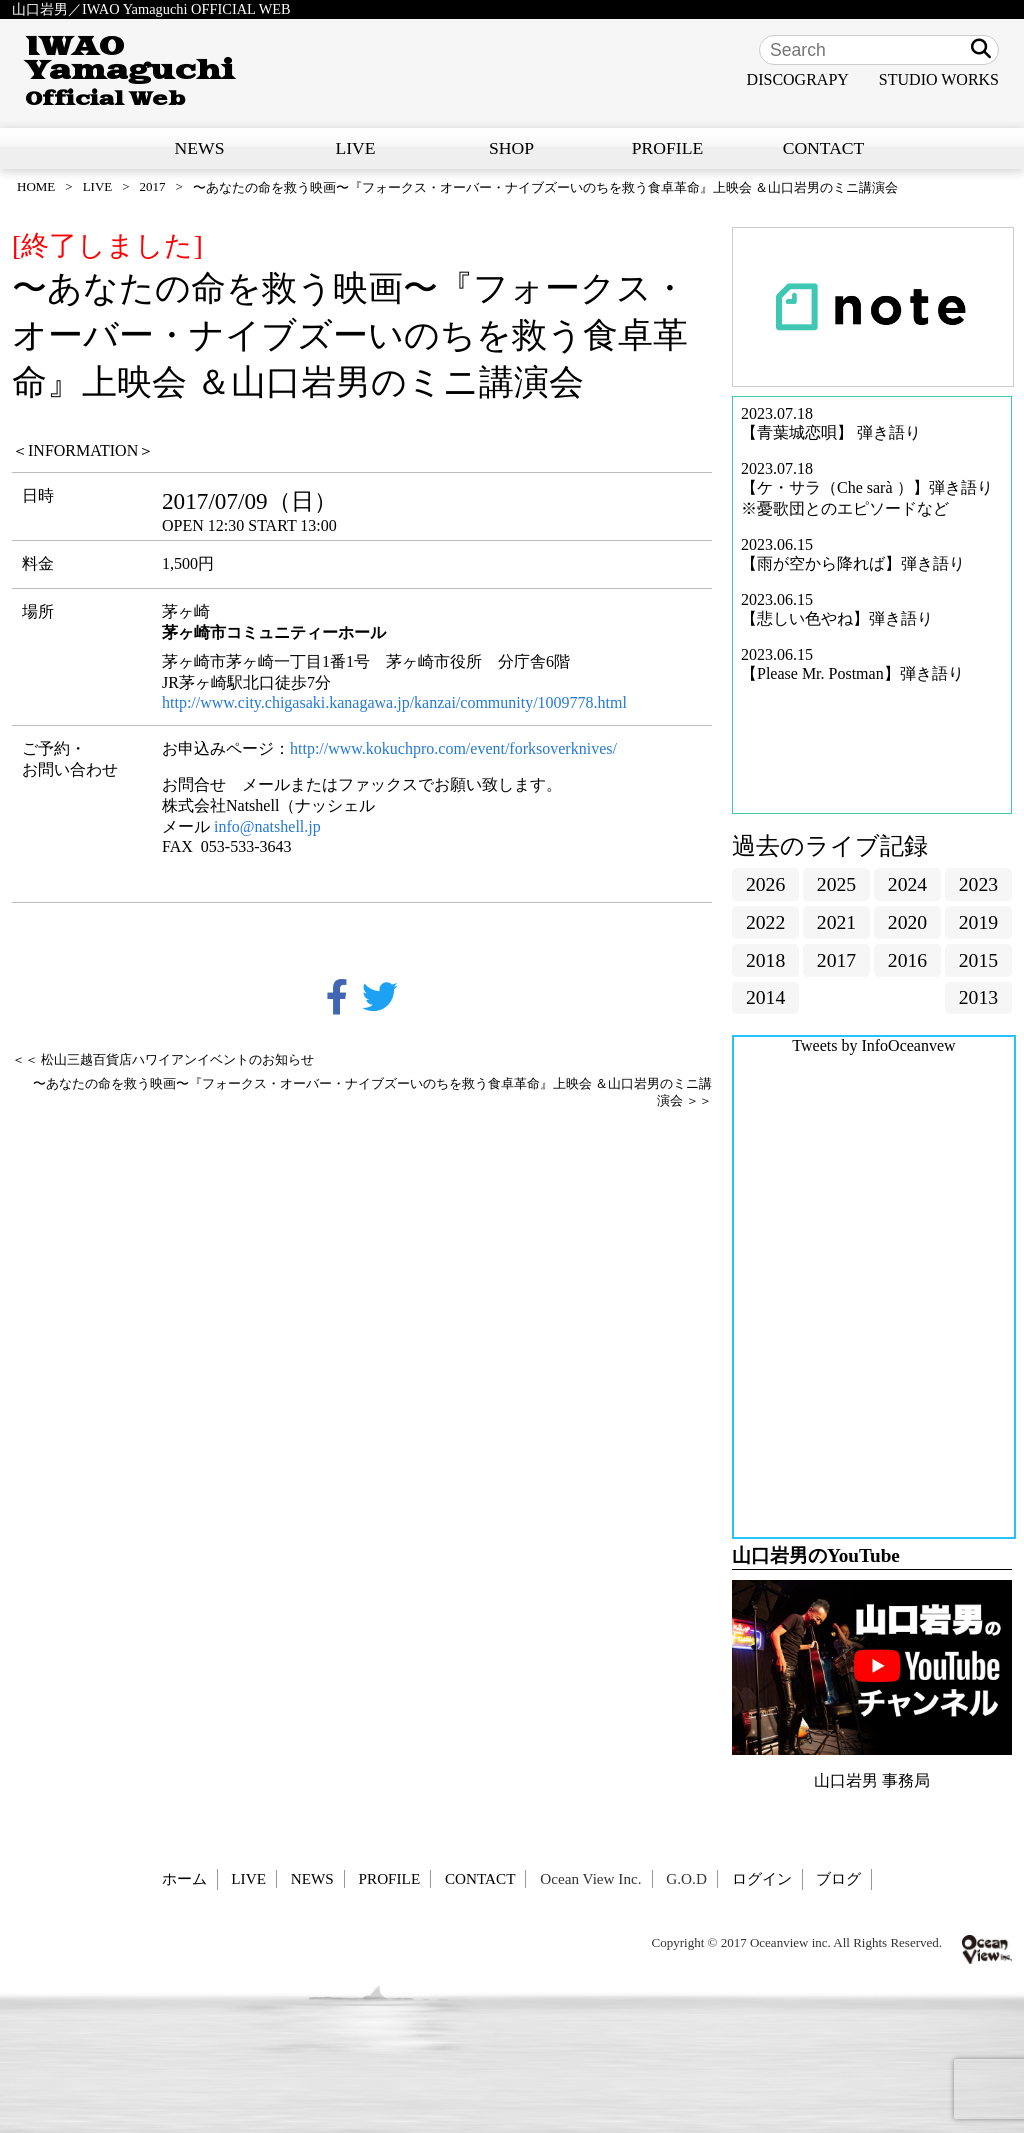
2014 (765, 997)
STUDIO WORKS (939, 79)
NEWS (200, 148)
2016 (907, 960)
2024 (907, 884)
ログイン (762, 1878)
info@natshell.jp (267, 826)
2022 (765, 922)
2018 (765, 960)
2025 (836, 884)
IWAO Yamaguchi (129, 71)
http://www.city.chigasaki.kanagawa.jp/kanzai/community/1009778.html (394, 702)
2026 (765, 884)
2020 (907, 922)
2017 (153, 186)
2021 (836, 922)
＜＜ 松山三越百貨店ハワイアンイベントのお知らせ (163, 1060)
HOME (36, 186)
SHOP (511, 148)
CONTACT (824, 148)
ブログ (838, 1878)
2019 (978, 922)
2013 (978, 997)
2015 (978, 960)
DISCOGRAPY (798, 79)
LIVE (355, 148)
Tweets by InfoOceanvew (873, 1045)
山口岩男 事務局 (872, 1780)
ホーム (184, 1878)
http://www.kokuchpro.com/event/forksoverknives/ (455, 748)
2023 (978, 884)
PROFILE (667, 148)
